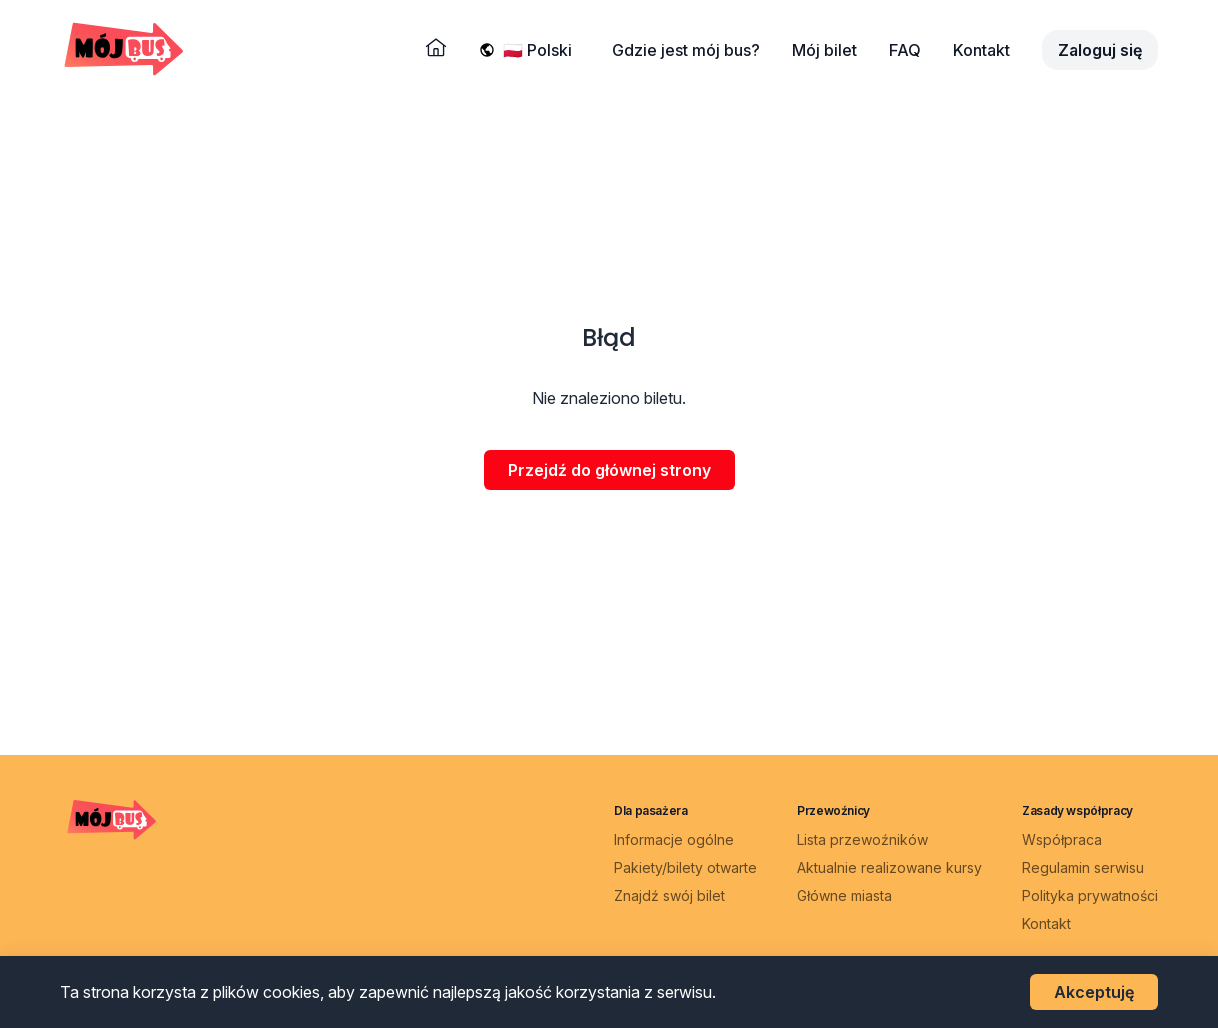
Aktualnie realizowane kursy (889, 867)
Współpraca (1062, 839)
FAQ (905, 50)
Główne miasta (844, 895)
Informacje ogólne (674, 839)
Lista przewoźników (862, 839)
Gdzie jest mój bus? (686, 50)
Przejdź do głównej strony (609, 470)
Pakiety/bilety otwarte (685, 867)
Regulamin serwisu (1083, 867)
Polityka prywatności (1090, 895)
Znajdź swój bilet (669, 895)
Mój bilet (824, 50)
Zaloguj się (1100, 50)
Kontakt (981, 50)
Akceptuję (1094, 992)
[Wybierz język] (541, 50)
